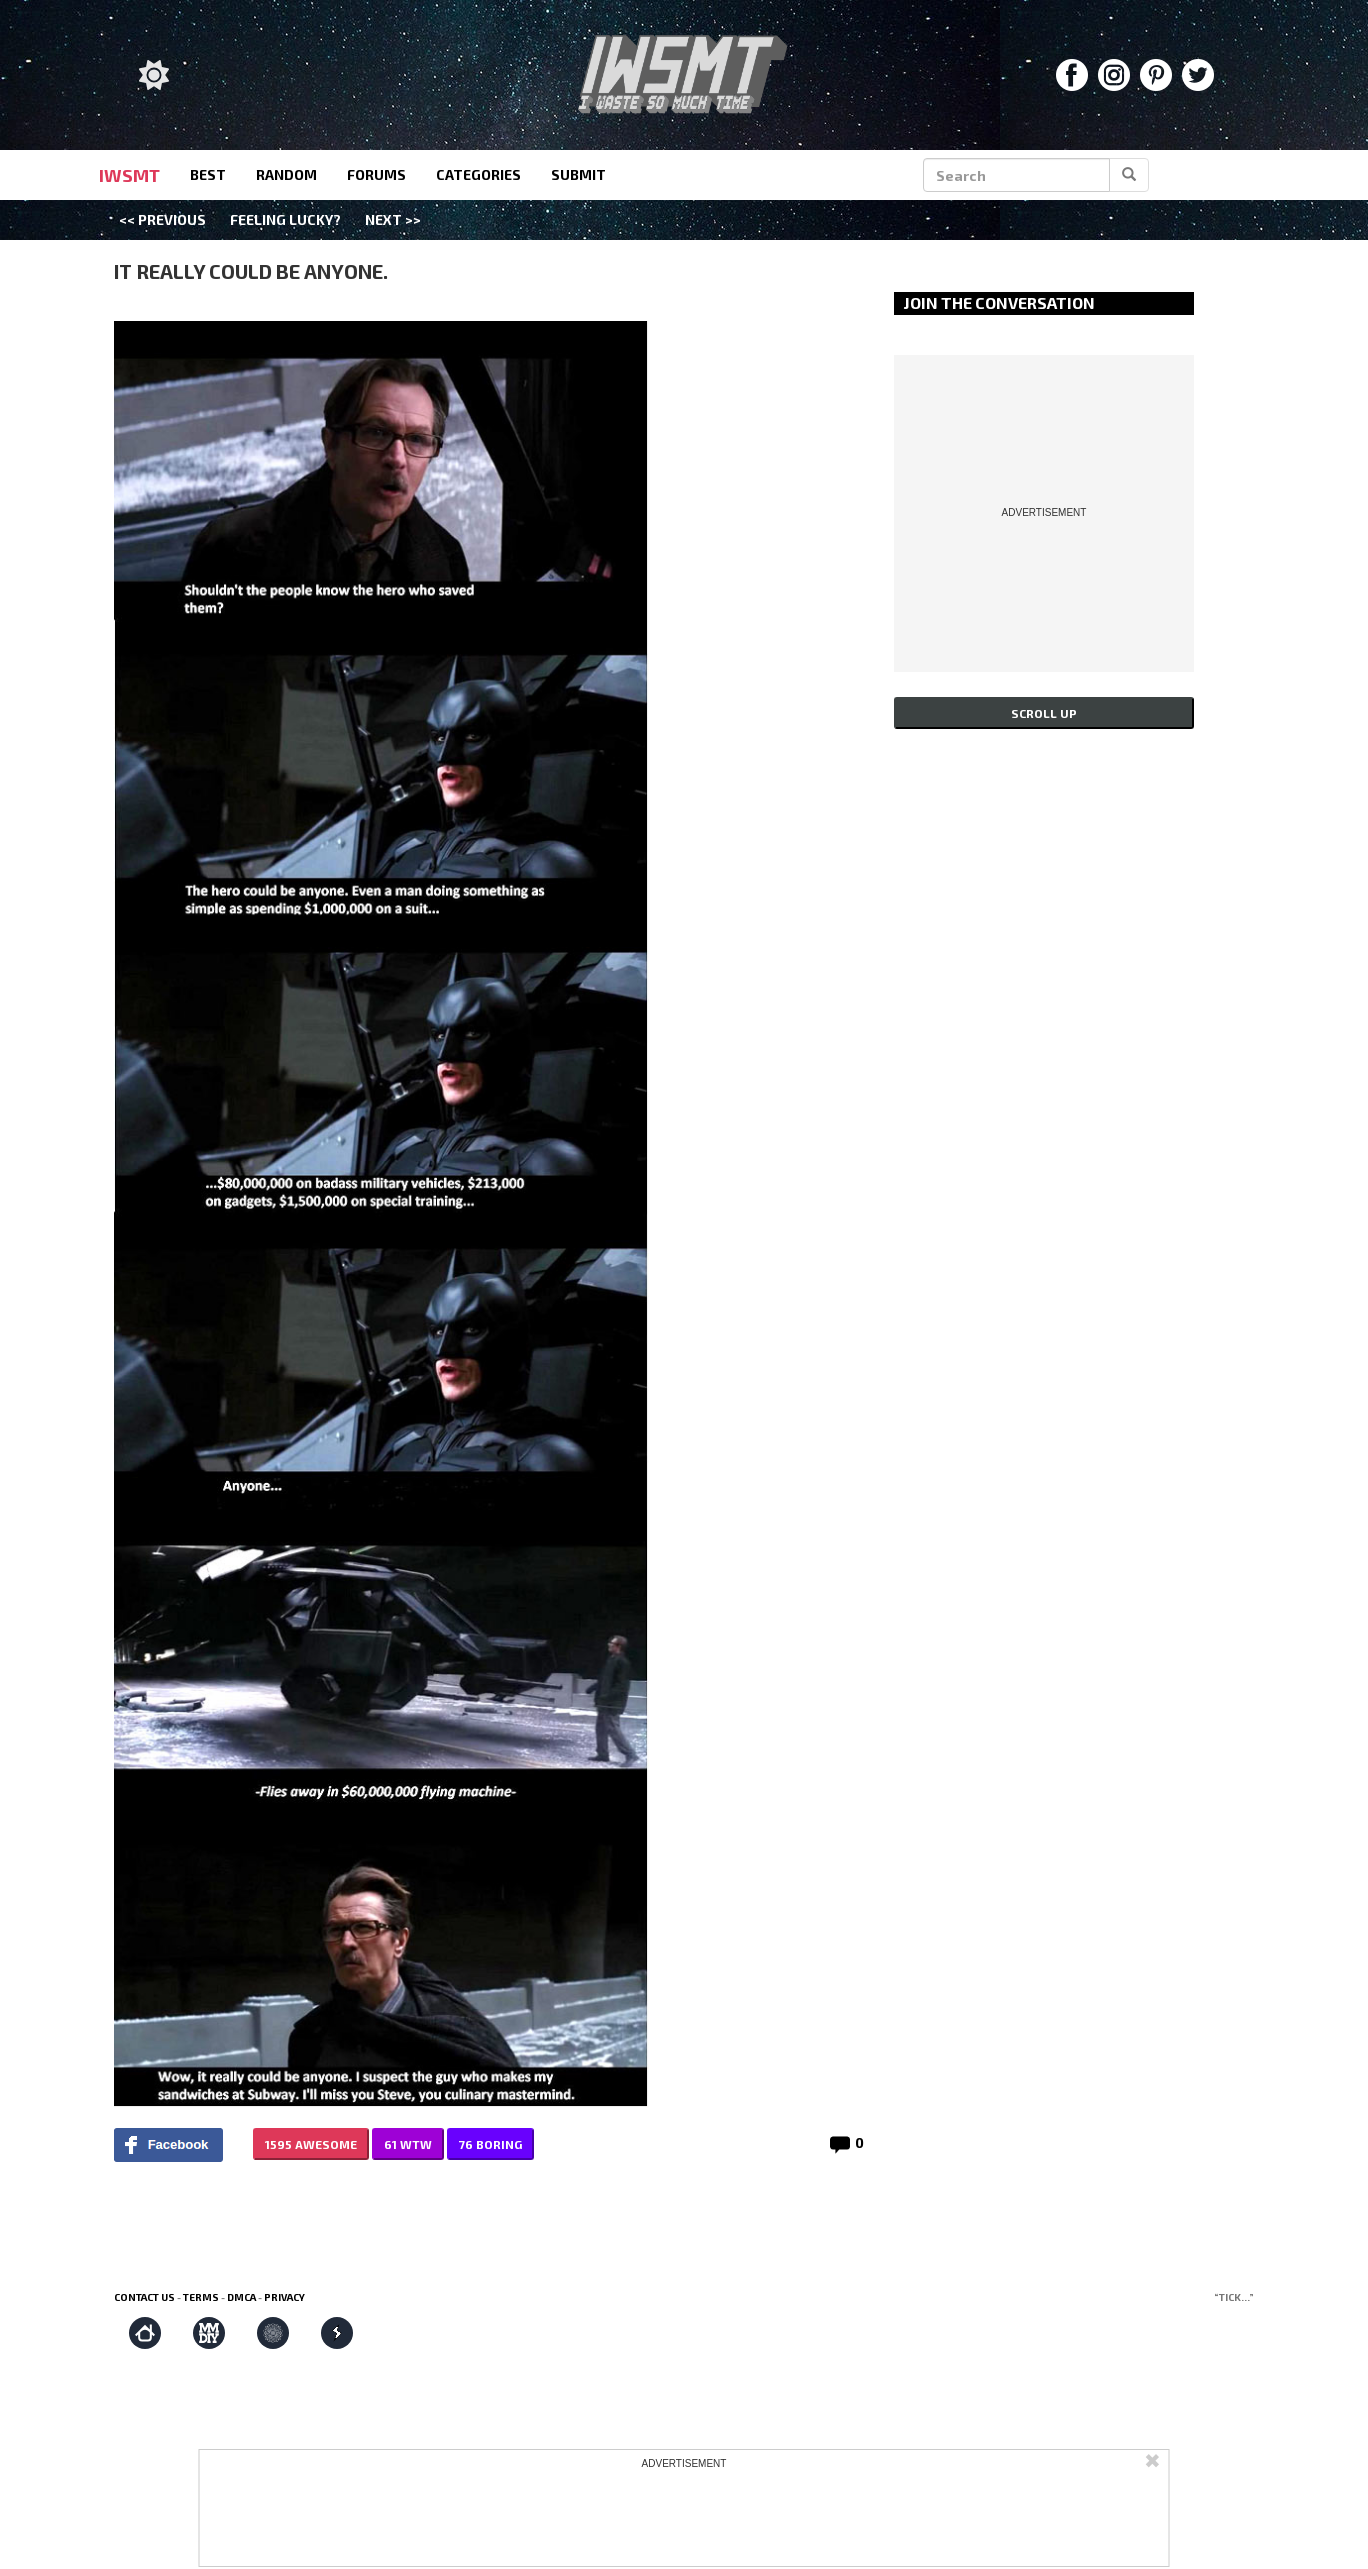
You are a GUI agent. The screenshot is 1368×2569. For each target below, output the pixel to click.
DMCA (241, 2297)
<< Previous (162, 219)
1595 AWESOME (311, 2144)
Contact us (144, 2297)
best (208, 174)
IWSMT (129, 175)
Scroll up (1044, 713)
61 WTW (408, 2144)
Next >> (393, 219)
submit (578, 174)
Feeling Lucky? (285, 219)
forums (376, 174)
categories (478, 174)
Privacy (284, 2297)
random (286, 174)
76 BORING (490, 2144)
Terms (201, 2297)
